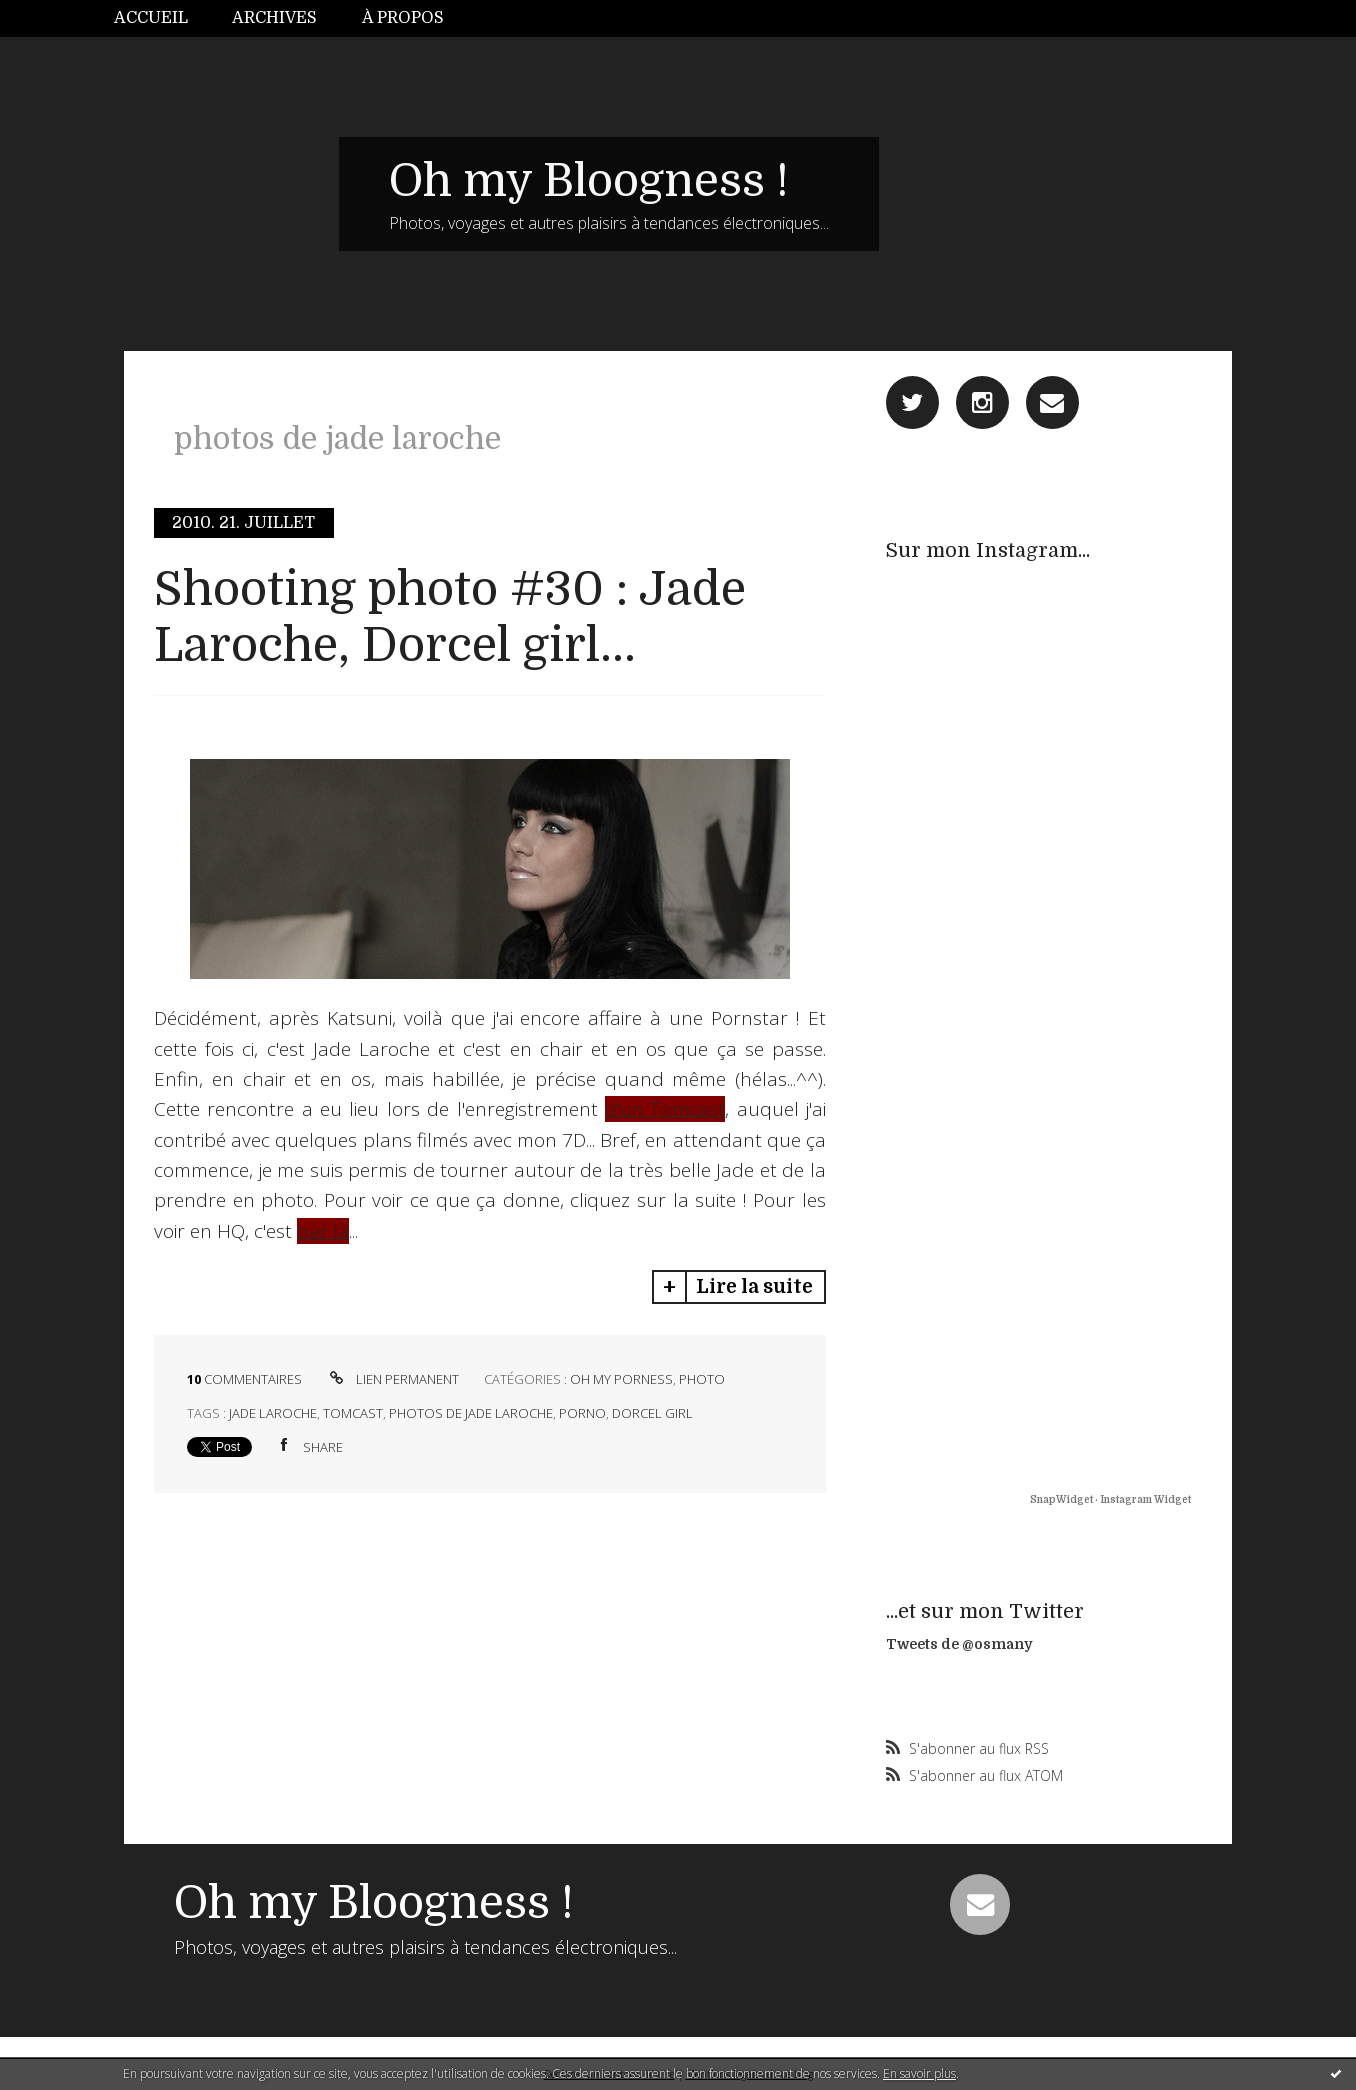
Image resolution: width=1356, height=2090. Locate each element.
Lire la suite (754, 1287)
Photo (702, 1379)
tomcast (353, 1413)
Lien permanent (392, 1379)
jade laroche (273, 1413)
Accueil (151, 18)
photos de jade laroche (471, 1413)
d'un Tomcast (665, 1109)
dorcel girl (652, 1413)
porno (582, 1413)
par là (323, 1231)
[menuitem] (162, 18)
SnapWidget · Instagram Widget (1110, 1499)
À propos (403, 18)
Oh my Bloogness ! (589, 181)
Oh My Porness (621, 1379)
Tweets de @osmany (959, 1644)
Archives (274, 18)
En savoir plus (919, 2073)
